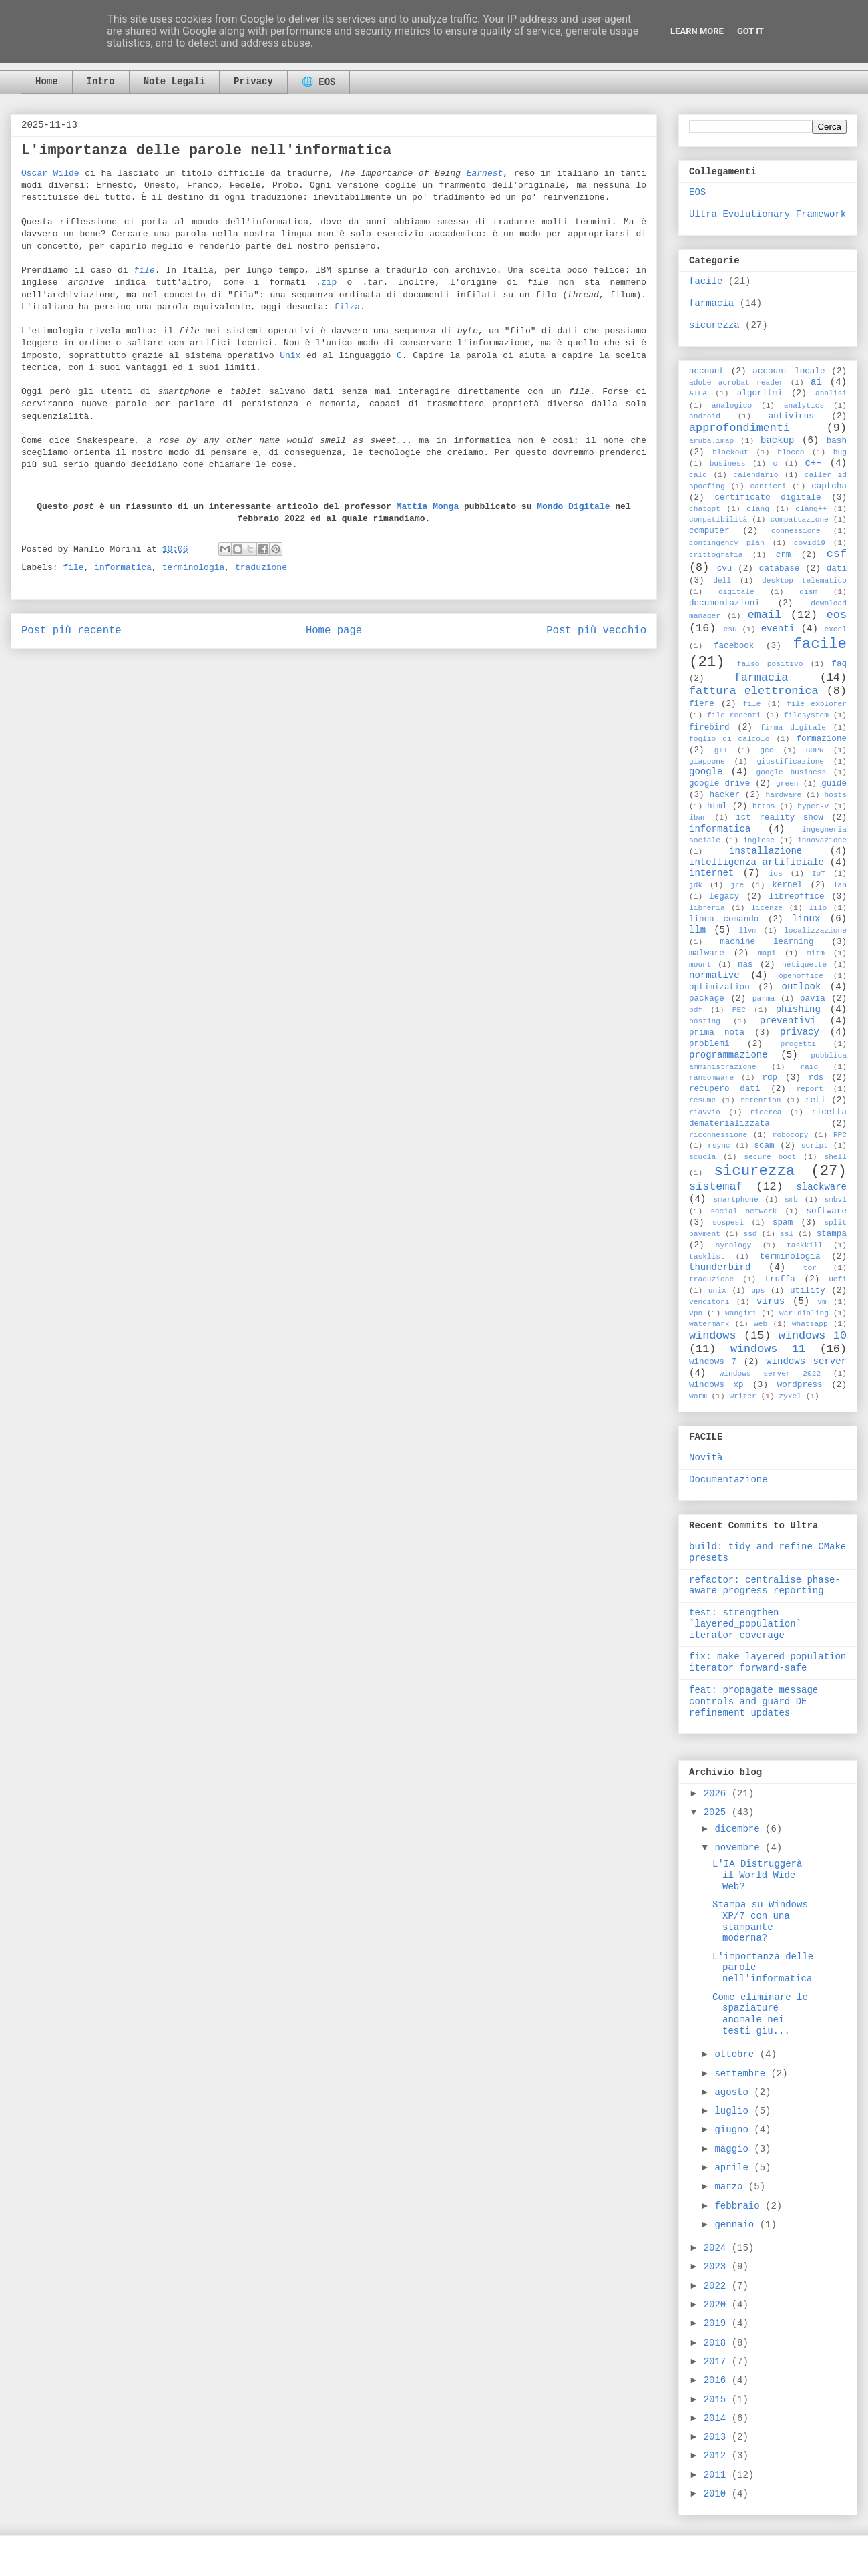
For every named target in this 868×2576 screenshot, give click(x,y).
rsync (719, 1146)
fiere (701, 704)
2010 (718, 2493)
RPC (840, 1135)
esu (730, 629)
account (706, 371)
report (810, 1089)
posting (704, 1021)
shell (835, 1157)
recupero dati (724, 1089)
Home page (334, 631)
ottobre (736, 2054)
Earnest (485, 173)
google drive (719, 783)
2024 (718, 2248)
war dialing (804, 1313)
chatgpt (704, 509)
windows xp (716, 1385)
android (704, 416)
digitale (736, 592)
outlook (801, 986)
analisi (831, 393)
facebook (734, 646)
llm (697, 930)
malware (706, 953)
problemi (709, 1044)
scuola (702, 1157)
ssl (786, 1234)
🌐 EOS (319, 82)
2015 (718, 2399)
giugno (734, 2129)
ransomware (711, 1078)
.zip (326, 282)
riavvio (704, 1112)
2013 (718, 2437)
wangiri (740, 1313)
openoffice (801, 976)
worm (698, 1396)
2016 (718, 2380)
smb (791, 1200)
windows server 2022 (770, 1374)
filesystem (806, 715)
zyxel (790, 1396)
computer (709, 531)
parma (763, 999)
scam (764, 1145)
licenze (767, 908)
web (760, 1324)
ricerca (766, 1112)
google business (791, 772)
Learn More (697, 31)
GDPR (815, 750)
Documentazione (728, 1479)
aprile (734, 2167)
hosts (835, 795)
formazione (821, 739)
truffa (780, 1279)
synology (734, 1245)
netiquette (804, 965)
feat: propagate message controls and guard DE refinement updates (753, 1701)
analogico (732, 405)
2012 (718, 2455)
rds (816, 1077)
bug (840, 452)
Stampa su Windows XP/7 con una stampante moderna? (760, 1921)
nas (745, 964)
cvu (724, 568)
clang (757, 509)
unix (717, 1291)
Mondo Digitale (573, 507)
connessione (796, 531)
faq (839, 664)
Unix (290, 356)
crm (783, 555)
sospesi (728, 1223)
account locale (788, 371)
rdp (769, 1077)
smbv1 (835, 1200)
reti (815, 1100)
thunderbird (719, 1267)
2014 (718, 2418)
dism (808, 592)
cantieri (768, 486)
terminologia (193, 567)
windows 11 (767, 1349)
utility (807, 1290)
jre (737, 885)
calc (698, 475)
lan (840, 885)
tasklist (707, 1257)
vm (821, 1302)
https (763, 806)
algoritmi (760, 393)
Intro (101, 81)
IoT (818, 874)
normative (714, 975)
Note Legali (174, 81)
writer (742, 1396)
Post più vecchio (596, 631)
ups (758, 1291)
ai (816, 382)
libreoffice (796, 896)
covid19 (809, 543)
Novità (705, 1457)
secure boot (770, 1157)
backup (777, 440)
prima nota (716, 1032)
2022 (718, 2286)
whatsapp (810, 1324)
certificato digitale (767, 497)
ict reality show (779, 817)
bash (837, 441)
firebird (709, 727)
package (706, 998)
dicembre (739, 1829)
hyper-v (813, 806)
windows (712, 1335)
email (764, 615)
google (705, 771)
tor (810, 1268)
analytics (804, 405)
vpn (695, 1313)
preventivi (788, 1020)
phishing (798, 1009)
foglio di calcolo (729, 739)
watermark (709, 1324)
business (728, 464)
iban (698, 818)
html (717, 806)
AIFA (698, 393)
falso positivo (770, 664)
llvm (747, 931)
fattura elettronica (754, 691)
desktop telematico (804, 581)
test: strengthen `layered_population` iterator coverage (745, 1624)
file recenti (734, 715)
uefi (838, 1279)
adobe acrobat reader (736, 383)
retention (760, 1100)
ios (776, 874)
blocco (790, 452)
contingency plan (727, 543)
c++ (813, 463)
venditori (709, 1302)
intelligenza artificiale (756, 862)
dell (722, 581)
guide (834, 783)
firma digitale (793, 727)
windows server (806, 1361)
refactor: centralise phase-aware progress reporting (765, 1586)
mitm (816, 953)
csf (837, 554)
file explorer (817, 704)
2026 (718, 1793)
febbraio (739, 2206)
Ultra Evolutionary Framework (767, 214)
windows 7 (712, 1362)
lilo (818, 908)
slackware (821, 1187)
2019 (718, 2323)
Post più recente (71, 631)
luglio (734, 2111)
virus (770, 1301)
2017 (718, 2361)
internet (711, 873)
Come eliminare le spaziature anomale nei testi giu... (760, 2014)
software (827, 1211)
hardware (783, 795)
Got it (750, 31)
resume (702, 1100)
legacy (724, 896)
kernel (787, 885)
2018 (718, 2343)
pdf (695, 1010)
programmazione (728, 1055)
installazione (765, 851)
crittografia (716, 555)
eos (837, 615)
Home (46, 81)
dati (837, 568)
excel (835, 629)
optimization (719, 987)
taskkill (805, 1245)
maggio (734, 2149)
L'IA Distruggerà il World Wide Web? (757, 1875)
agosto (734, 2092)
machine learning (766, 942)
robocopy (791, 1135)
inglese (759, 840)
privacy (799, 1032)
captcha (829, 486)
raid (809, 1067)
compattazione (800, 520)
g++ (721, 750)
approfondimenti (739, 428)
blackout (730, 452)
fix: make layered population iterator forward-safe (767, 1662)
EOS (697, 192)
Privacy (253, 81)
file (73, 567)
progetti (798, 1044)
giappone (707, 762)
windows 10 (813, 1335)
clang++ (811, 509)
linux (806, 918)
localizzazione (815, 931)
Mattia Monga (428, 507)
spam (783, 1222)
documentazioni (724, 603)
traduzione (261, 567)
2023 (718, 2266)
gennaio (736, 2224)
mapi (767, 953)
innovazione (822, 840)
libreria (707, 908)
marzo (731, 2186)
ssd (749, 1234)
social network (743, 1211)
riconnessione (718, 1135)
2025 (718, 1812)
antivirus (791, 416)
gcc (766, 750)
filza (347, 307)
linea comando (723, 919)
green (787, 784)
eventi (778, 628)
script (814, 1146)
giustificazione (790, 762)
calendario (755, 475)
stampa (832, 1234)
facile (705, 281)
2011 (718, 2475)
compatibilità (718, 520)
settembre (742, 2073)
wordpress (800, 1385)
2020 (718, 2304)
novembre (739, 1847)
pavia (812, 998)
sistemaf (716, 1186)
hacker (725, 795)
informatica (123, 567)
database (779, 568)
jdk (695, 885)
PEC (739, 1010)
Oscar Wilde (50, 173)
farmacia (711, 303)
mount (700, 965)
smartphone (735, 1200)
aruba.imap (711, 441)
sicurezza (714, 325)
